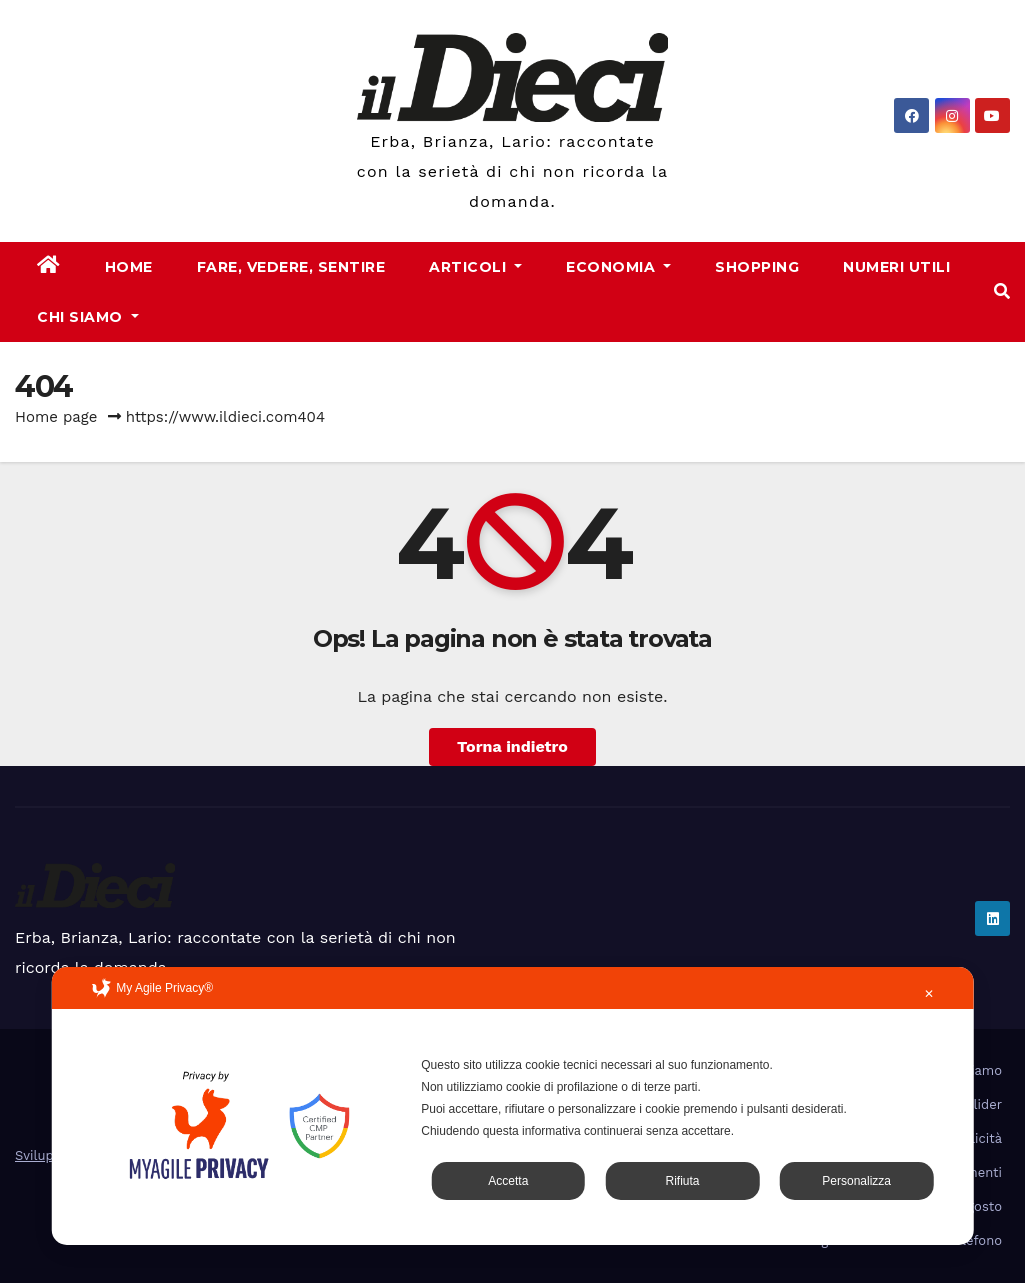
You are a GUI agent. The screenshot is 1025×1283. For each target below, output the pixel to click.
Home (129, 267)
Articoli (475, 267)
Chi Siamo (88, 317)
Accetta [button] (508, 1181)
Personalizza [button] (856, 1181)
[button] (1002, 291)
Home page (56, 417)
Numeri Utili (896, 267)
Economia (618, 267)
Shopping (757, 267)
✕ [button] (929, 994)
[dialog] (512, 1106)
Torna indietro (512, 746)
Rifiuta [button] (682, 1181)
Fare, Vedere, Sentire (291, 267)
